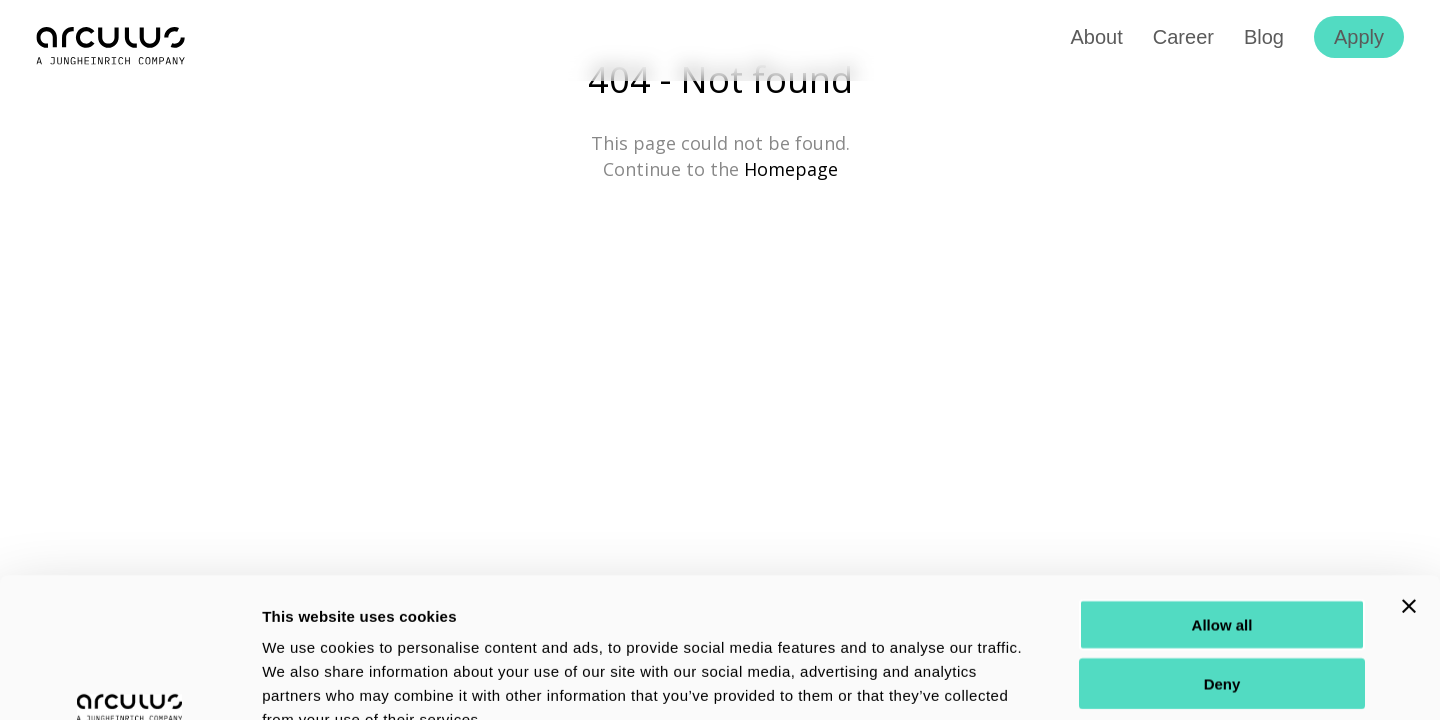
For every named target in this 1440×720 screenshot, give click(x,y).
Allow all (1222, 504)
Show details (1049, 680)
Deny (1222, 563)
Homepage (791, 169)
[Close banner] (1409, 486)
